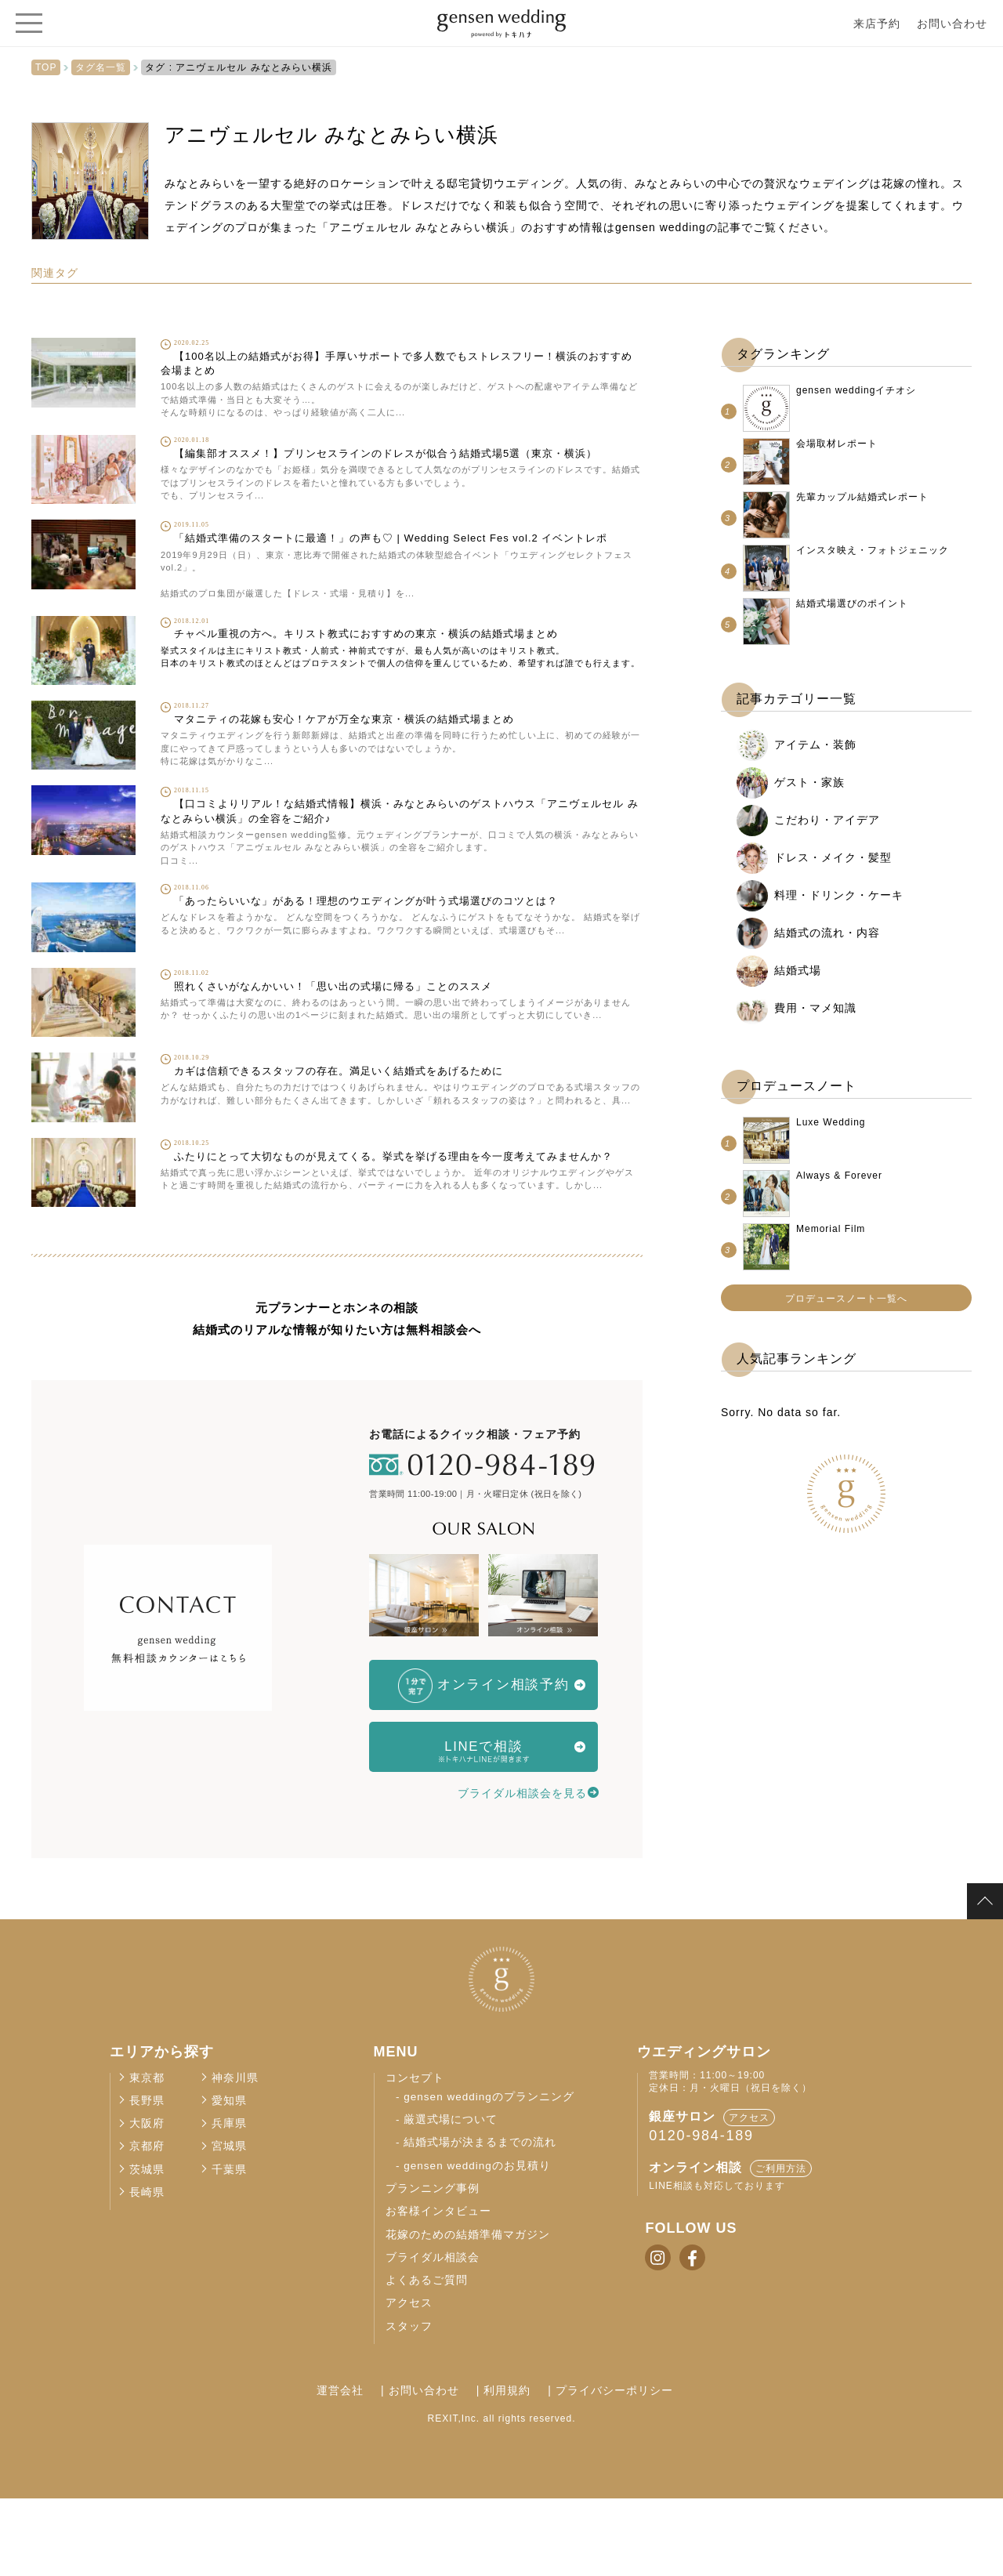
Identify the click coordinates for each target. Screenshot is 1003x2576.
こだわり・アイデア (827, 819)
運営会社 (366, 2468)
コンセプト (415, 2155)
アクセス (409, 2381)
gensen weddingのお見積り (477, 2243)
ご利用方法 (780, 2246)
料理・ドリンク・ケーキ (838, 895)
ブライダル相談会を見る (522, 1856)
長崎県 (147, 2270)
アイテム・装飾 (815, 744)
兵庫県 (229, 2201)
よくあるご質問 (427, 2358)
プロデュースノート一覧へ (846, 1298)
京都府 (147, 2224)
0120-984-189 (701, 2213)
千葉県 (229, 2247)
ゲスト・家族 (809, 782)
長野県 (147, 2178)
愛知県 (229, 2178)
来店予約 (876, 23)
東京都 (147, 2155)
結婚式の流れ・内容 (827, 932)
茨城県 (147, 2247)
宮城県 (229, 2224)
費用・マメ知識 (815, 1008)
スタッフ (409, 2404)
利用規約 (506, 2468)
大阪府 (147, 2201)
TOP (45, 67)
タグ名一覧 (100, 67)
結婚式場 (797, 970)
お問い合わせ (952, 23)
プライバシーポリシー (601, 2468)
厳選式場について (451, 2197)
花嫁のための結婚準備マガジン (468, 2312)
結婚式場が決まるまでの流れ (480, 2220)
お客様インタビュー (438, 2289)
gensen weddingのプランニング (489, 2174)
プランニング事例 (433, 2266)
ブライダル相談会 (433, 2335)
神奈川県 (235, 2155)
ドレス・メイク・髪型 (833, 857)
